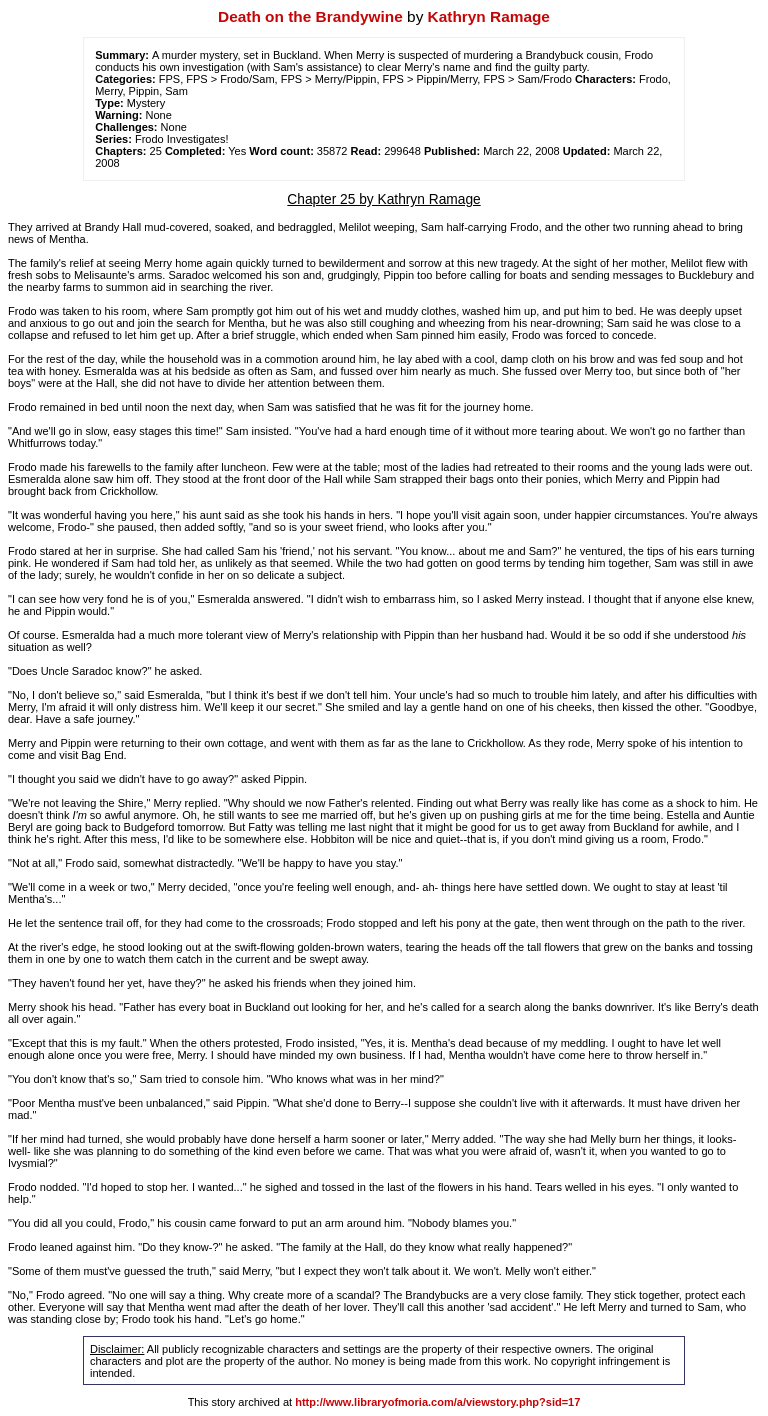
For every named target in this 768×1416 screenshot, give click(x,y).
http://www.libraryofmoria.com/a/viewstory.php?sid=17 (437, 1402)
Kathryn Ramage (489, 16)
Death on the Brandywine (310, 16)
